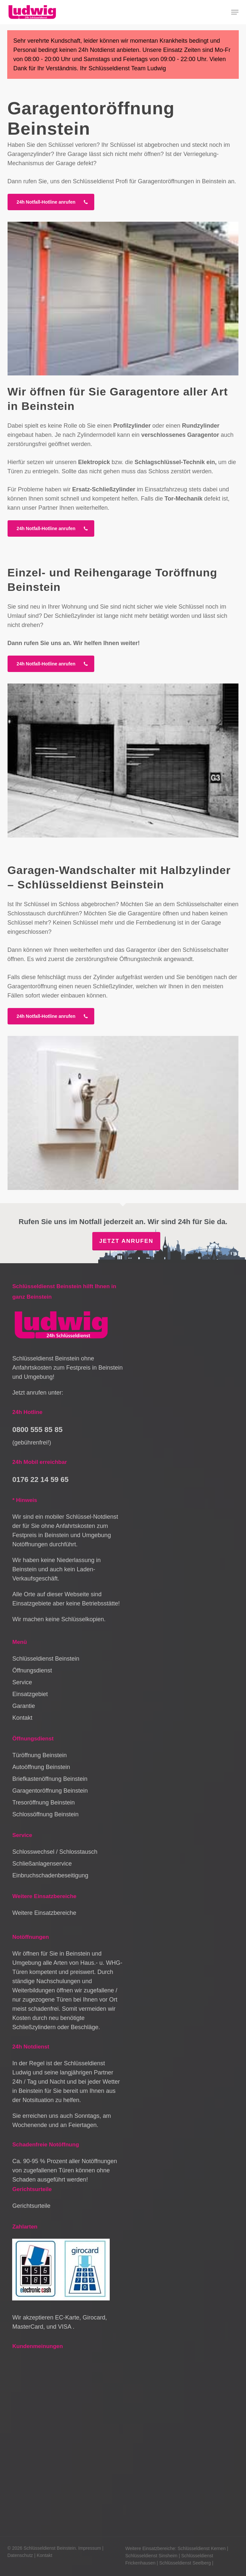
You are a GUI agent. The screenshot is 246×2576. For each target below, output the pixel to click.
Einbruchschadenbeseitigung (50, 1875)
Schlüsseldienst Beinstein (45, 1658)
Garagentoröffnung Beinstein (50, 1790)
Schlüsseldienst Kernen (202, 2548)
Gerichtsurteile (31, 2206)
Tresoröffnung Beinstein (43, 1802)
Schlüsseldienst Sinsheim (151, 2555)
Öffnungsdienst (32, 1670)
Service (22, 1682)
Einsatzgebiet (30, 1694)
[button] (234, 12)
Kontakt (22, 1717)
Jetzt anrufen (126, 1241)
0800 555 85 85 (37, 1429)
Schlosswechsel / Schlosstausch (54, 1851)
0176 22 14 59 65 (40, 1479)
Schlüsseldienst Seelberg (185, 2562)
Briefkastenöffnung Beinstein (49, 1779)
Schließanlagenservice (42, 1863)
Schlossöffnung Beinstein (45, 1814)
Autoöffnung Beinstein (41, 1767)
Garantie (23, 1706)
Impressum (89, 2548)
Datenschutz (20, 2555)
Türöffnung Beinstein (39, 1755)
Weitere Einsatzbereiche (44, 1913)
